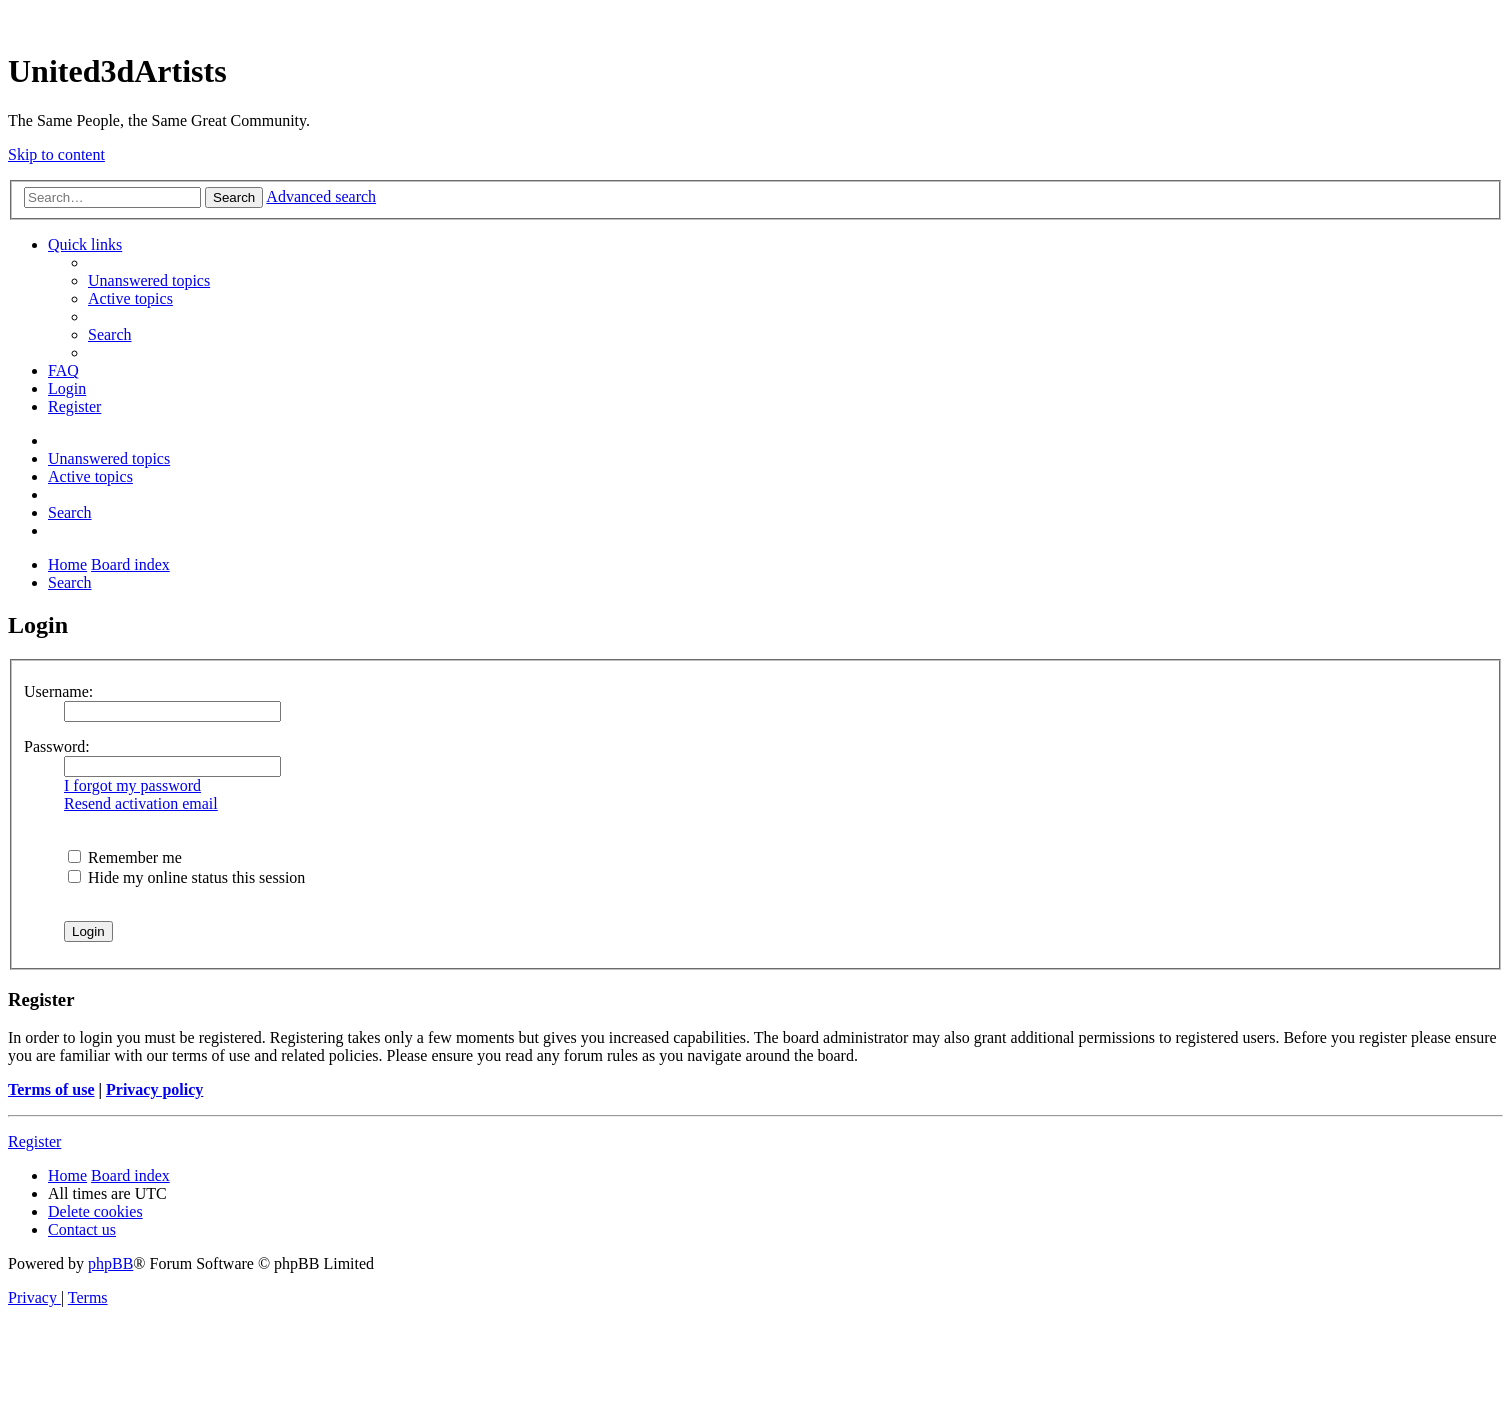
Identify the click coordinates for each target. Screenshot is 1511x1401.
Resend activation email (141, 803)
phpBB (110, 1263)
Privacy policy (154, 1089)
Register (34, 1141)
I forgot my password (132, 785)
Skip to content (56, 154)
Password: (57, 746)
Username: (58, 691)
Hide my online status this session (186, 877)
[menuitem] (149, 280)
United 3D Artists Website (755, 19)
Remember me (125, 857)
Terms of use (51, 1089)
